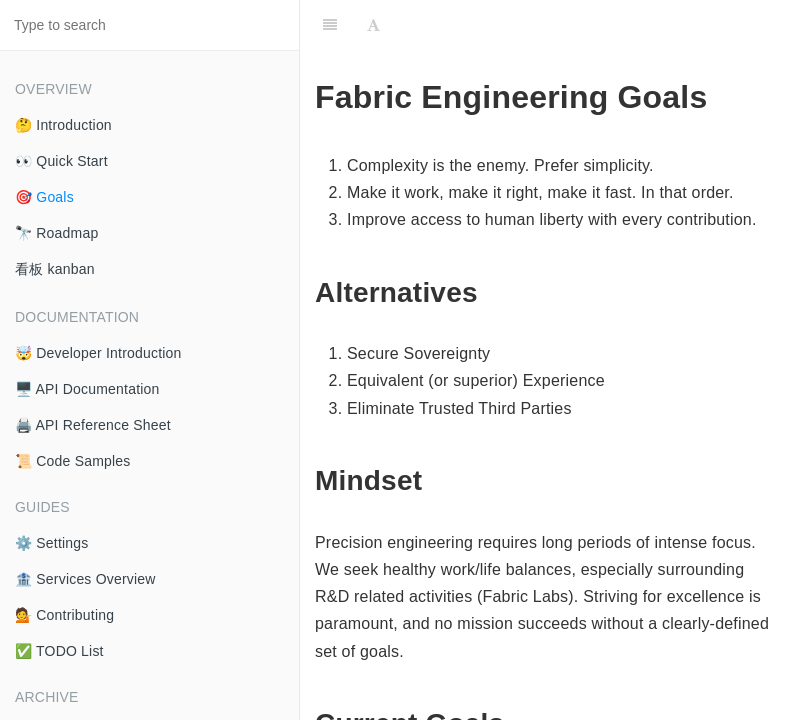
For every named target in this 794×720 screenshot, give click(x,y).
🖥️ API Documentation (87, 389)
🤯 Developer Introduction (98, 353)
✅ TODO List (59, 651)
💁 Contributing (64, 615)
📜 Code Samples (73, 461)
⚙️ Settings (51, 543)
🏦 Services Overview (85, 579)
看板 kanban (55, 269)
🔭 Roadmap (56, 233)
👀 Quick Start (61, 161)
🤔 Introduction (63, 125)
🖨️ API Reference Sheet (93, 425)
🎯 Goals (44, 197)
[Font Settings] (373, 25)
